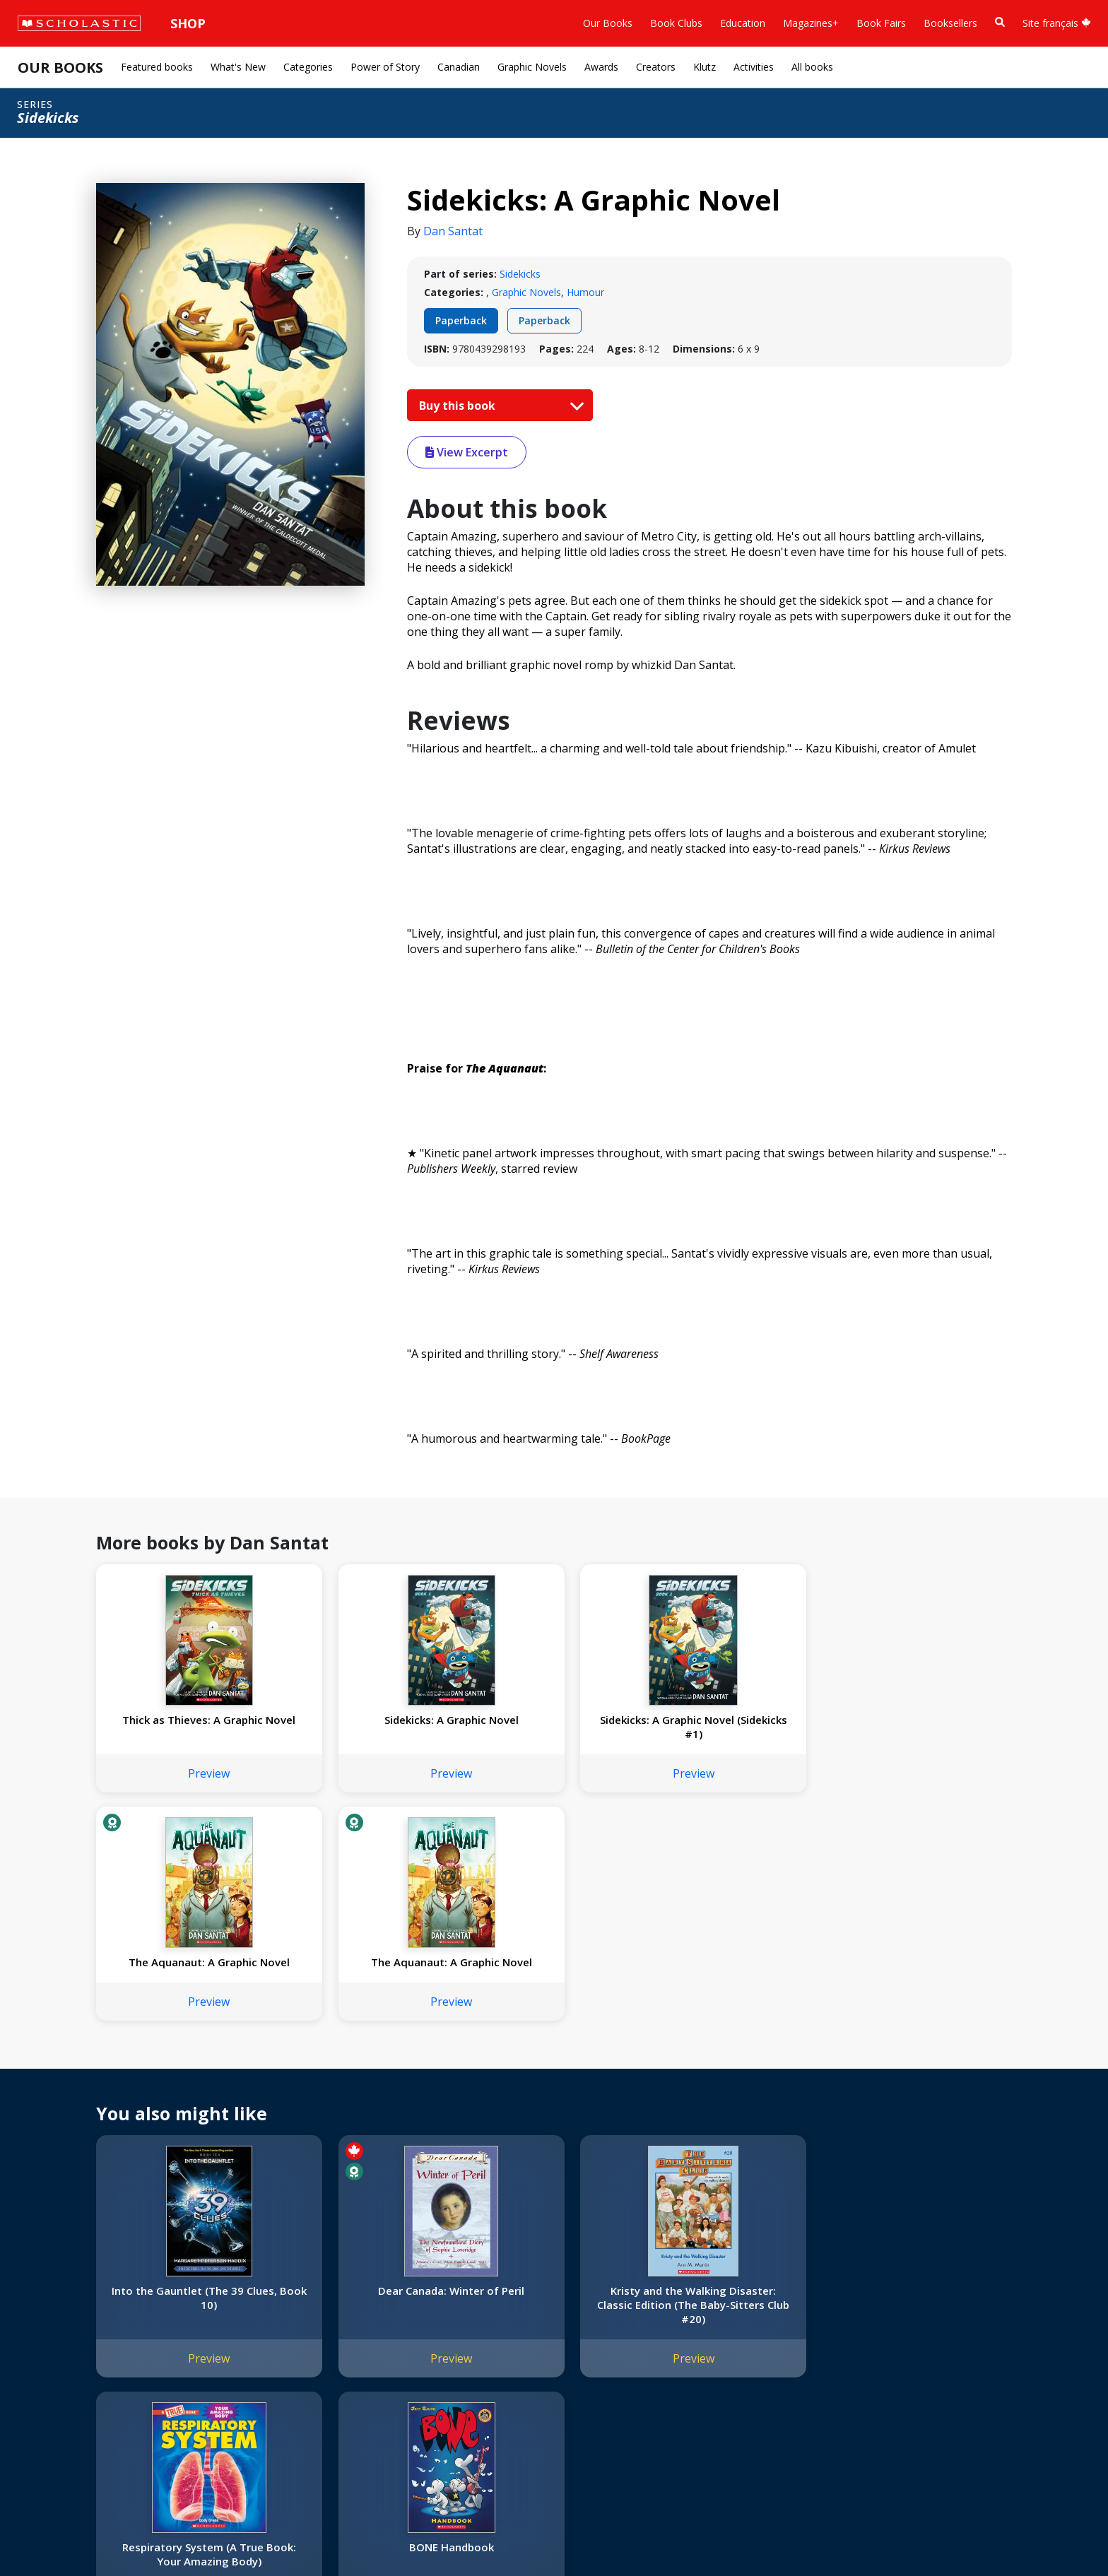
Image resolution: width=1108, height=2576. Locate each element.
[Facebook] (473, 2279)
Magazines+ (811, 23)
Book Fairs (881, 23)
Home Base (362, 2276)
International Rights (239, 2276)
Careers (43, 2412)
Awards (601, 66)
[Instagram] (446, 2279)
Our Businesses (61, 2310)
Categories (308, 66)
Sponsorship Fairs (66, 2378)
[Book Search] (1000, 22)
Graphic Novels (532, 66)
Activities (753, 66)
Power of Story (385, 66)
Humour (585, 292)
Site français (1056, 23)
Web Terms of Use (188, 2534)
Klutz (704, 66)
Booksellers (950, 23)
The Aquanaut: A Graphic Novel (737, 1727)
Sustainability (55, 2395)
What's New (238, 66)
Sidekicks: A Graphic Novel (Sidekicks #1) (552, 1727)
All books (812, 66)
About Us (46, 2276)
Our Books (607, 23)
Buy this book (498, 405)
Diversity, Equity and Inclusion (93, 2327)
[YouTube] (500, 2279)
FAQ (205, 2310)
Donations (49, 2361)
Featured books (157, 66)
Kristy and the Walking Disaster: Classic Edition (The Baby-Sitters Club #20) (551, 2076)
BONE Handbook (922, 2062)
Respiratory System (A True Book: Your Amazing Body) (737, 2076)
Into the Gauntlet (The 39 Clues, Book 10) (180, 2069)
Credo (39, 2293)
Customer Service (480, 2298)
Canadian (458, 66)
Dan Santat (453, 231)
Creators (656, 66)
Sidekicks (520, 273)
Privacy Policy (104, 2534)
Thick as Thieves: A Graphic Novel (180, 1727)
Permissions (223, 2293)
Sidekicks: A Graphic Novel (366, 1720)
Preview (180, 1773)
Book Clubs (676, 23)
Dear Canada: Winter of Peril (366, 2069)
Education (742, 23)
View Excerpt (466, 452)
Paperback (461, 320)
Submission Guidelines (76, 2429)
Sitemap (44, 2534)
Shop (188, 23)
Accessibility (52, 2344)
